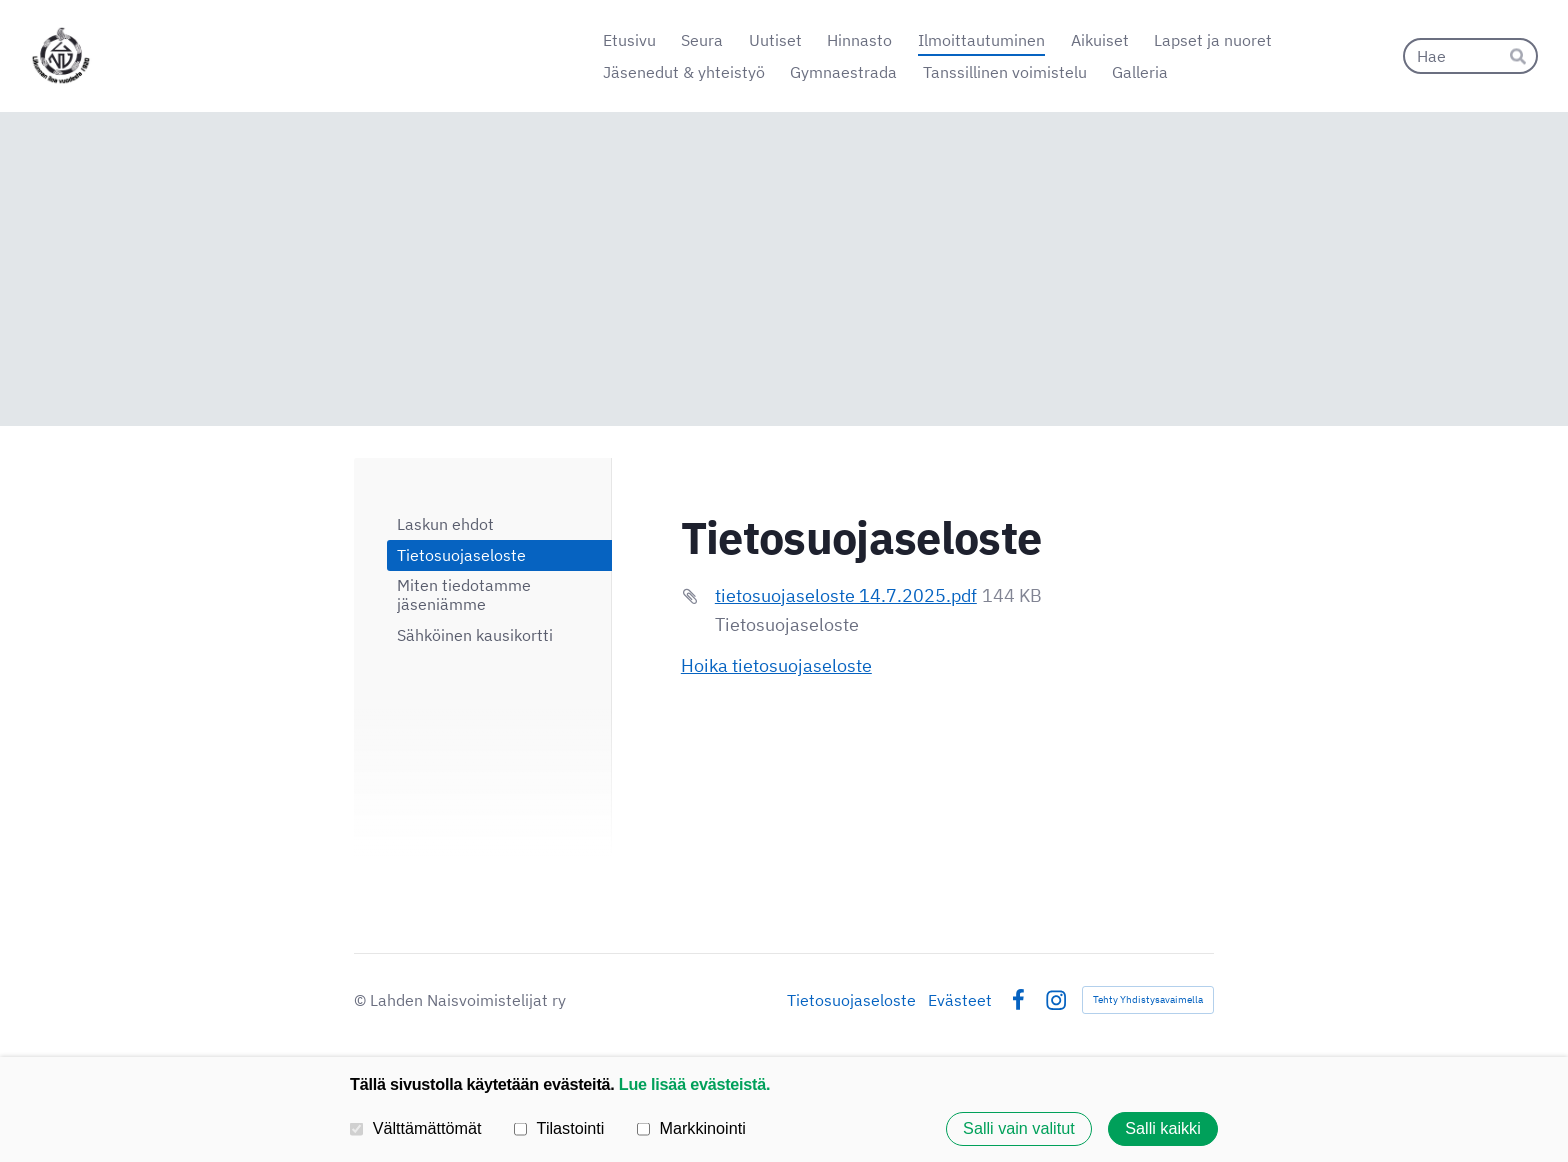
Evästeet (960, 1000)
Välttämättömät (416, 1128)
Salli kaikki (1163, 1129)
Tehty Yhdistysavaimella (1148, 999)
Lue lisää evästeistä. (694, 1084)
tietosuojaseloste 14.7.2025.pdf (846, 595)
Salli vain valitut (1019, 1129)
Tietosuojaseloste (851, 1000)
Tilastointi (559, 1128)
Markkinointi (691, 1128)
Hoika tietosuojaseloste (776, 665)
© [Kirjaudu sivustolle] (362, 1000)
